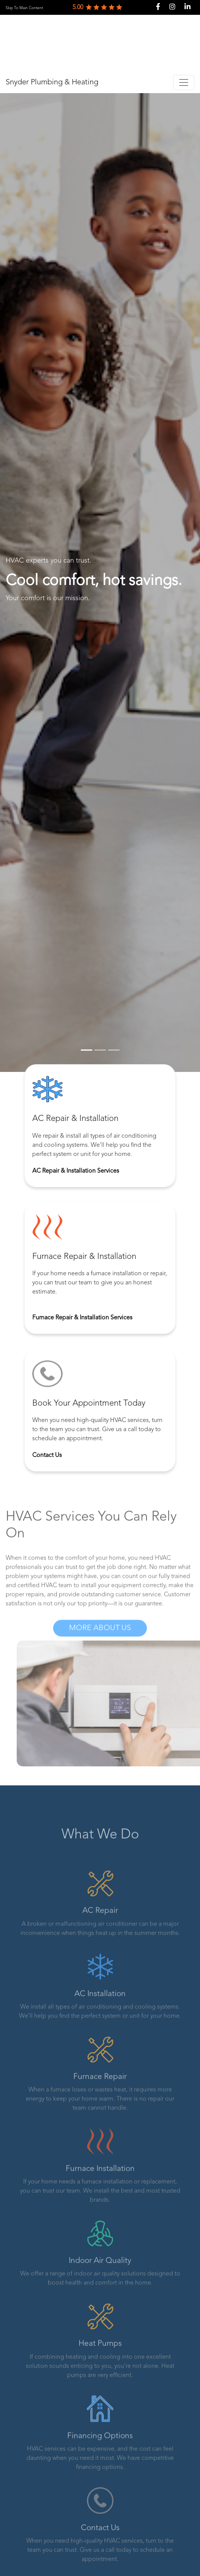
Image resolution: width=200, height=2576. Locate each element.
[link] (24, 7)
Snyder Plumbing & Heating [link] (52, 82)
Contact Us (47, 1457)
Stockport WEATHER (100, 43)
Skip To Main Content (24, 8)
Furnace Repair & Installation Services (82, 1319)
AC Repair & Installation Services (75, 1172)
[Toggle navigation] (183, 82)
